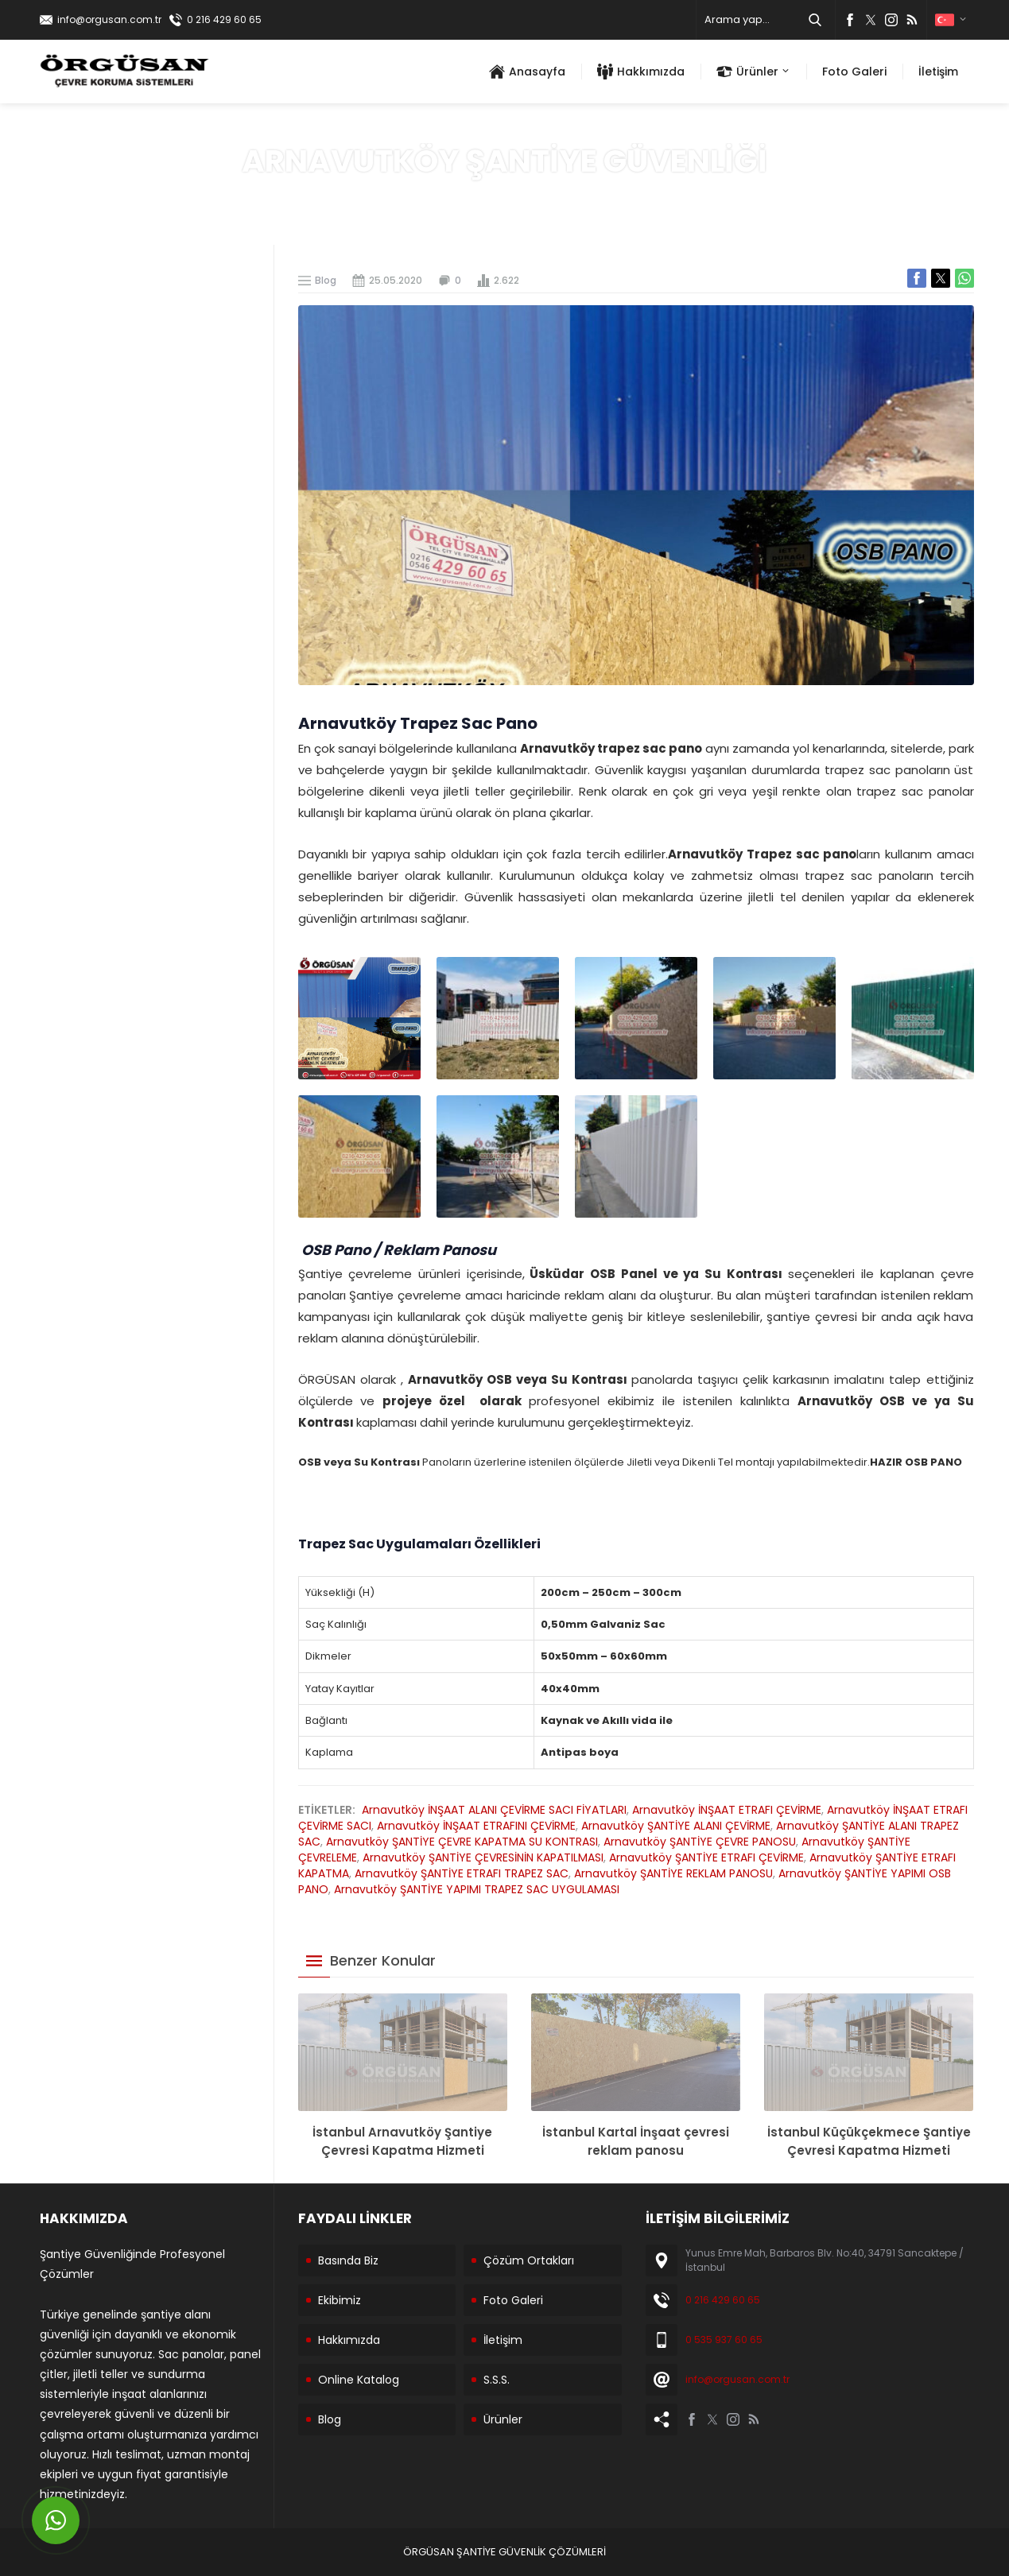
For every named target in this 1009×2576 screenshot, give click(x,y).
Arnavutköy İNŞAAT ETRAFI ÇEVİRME (726, 1810)
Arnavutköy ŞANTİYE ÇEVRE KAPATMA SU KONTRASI (462, 1842)
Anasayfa (487, 196)
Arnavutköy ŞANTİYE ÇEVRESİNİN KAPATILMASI (483, 1857)
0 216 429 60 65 (224, 19)
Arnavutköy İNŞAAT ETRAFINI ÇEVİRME (476, 1826)
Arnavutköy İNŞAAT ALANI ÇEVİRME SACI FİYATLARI (494, 1810)
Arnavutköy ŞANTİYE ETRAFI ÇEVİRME (706, 1857)
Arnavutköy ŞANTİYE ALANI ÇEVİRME (675, 1826)
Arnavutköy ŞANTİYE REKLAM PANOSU (673, 1873)
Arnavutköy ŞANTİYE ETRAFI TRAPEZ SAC (462, 1873)
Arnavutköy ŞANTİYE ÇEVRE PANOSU (699, 1842)
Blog (536, 196)
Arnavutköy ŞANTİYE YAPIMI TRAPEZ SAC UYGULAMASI (476, 1889)
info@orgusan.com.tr (109, 19)
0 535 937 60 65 (724, 2339)
